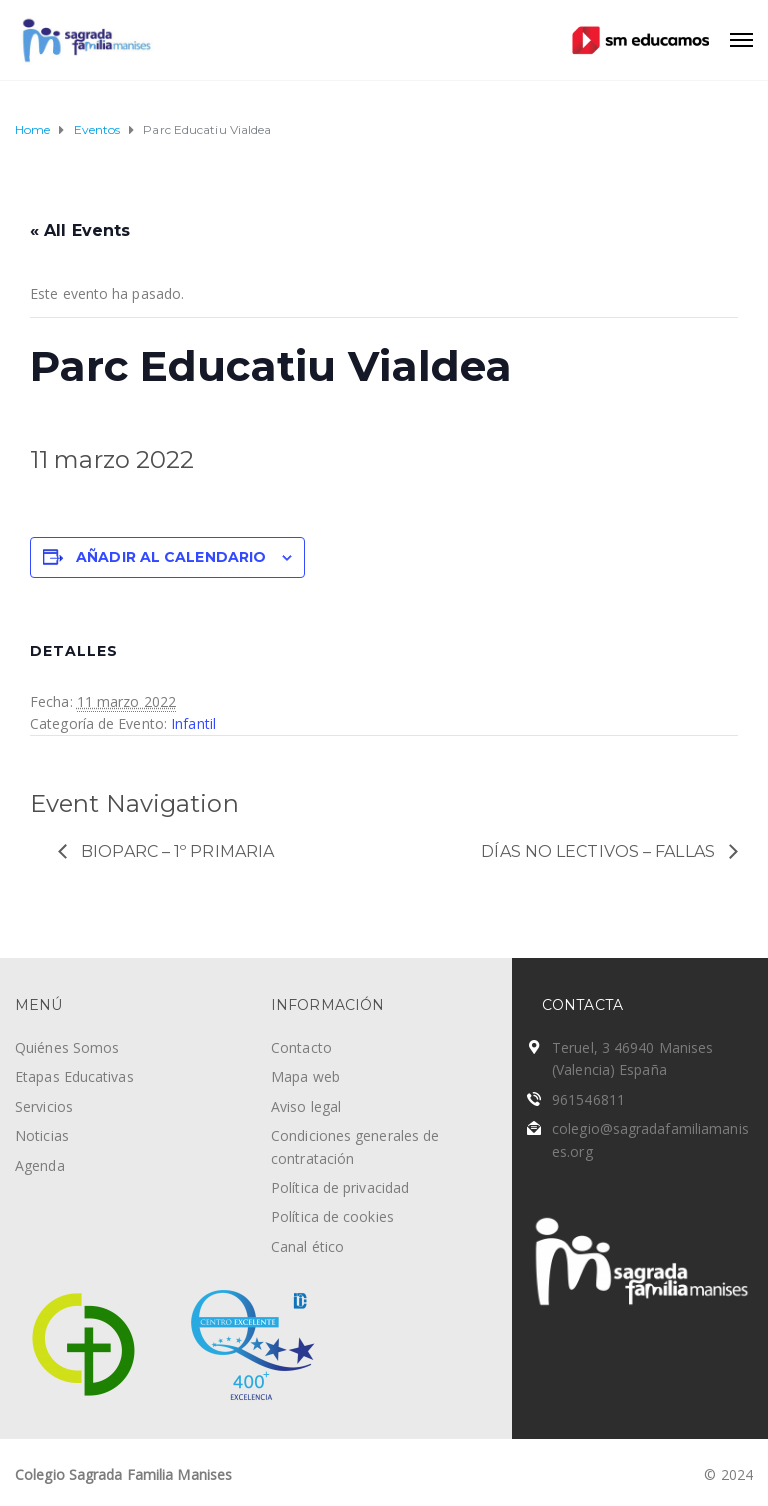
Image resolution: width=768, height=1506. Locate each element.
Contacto (301, 1047)
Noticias (42, 1135)
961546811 (588, 1099)
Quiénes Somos (67, 1047)
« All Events (80, 230)
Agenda (40, 1165)
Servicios (44, 1106)
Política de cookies (332, 1216)
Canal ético (307, 1246)
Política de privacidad (340, 1187)
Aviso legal (306, 1106)
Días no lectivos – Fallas (600, 851)
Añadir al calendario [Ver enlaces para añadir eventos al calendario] (171, 557)
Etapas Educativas (74, 1076)
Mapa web (305, 1076)
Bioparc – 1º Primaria (175, 851)
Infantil (193, 723)
